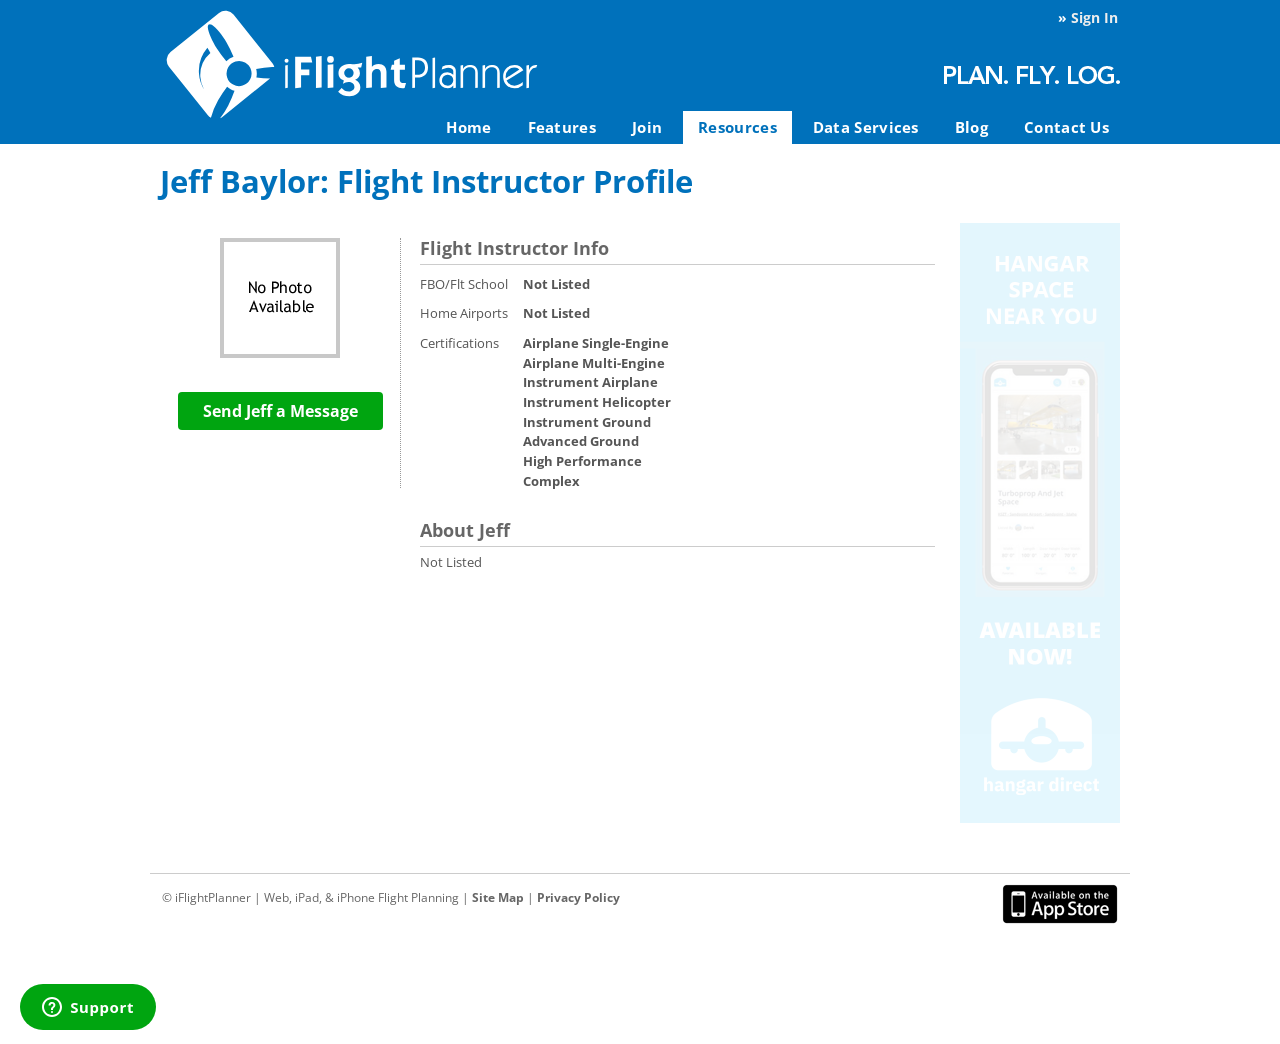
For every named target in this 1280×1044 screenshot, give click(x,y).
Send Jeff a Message (280, 411)
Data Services (866, 127)
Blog (971, 127)
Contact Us (1066, 127)
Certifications (459, 343)
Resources (737, 127)
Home (468, 127)
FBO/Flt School (464, 284)
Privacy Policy (578, 897)
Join (647, 127)
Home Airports (464, 313)
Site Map (498, 897)
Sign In (1094, 17)
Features (562, 127)
